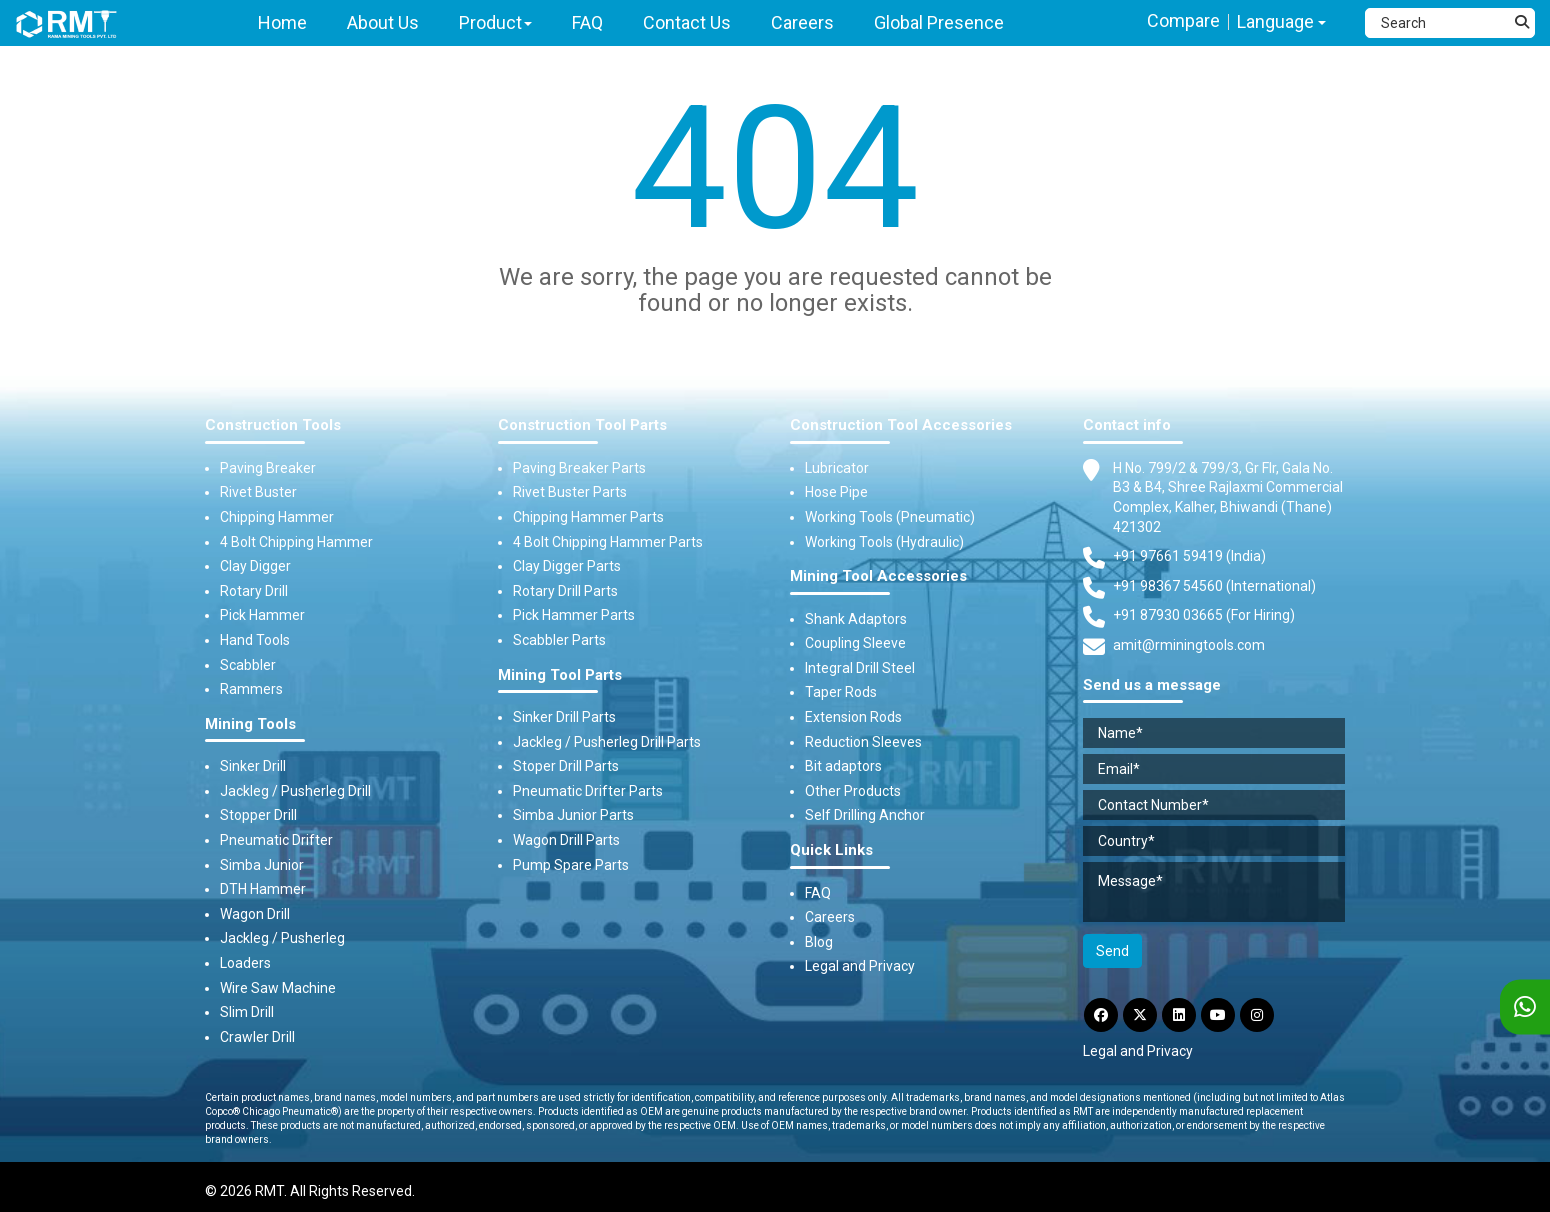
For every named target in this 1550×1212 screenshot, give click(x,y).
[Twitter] (1140, 1015)
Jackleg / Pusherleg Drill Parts (607, 742)
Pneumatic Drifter (276, 840)
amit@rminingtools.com (1189, 646)
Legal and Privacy (860, 966)
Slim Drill (247, 1012)
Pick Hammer (262, 615)
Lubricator (837, 468)
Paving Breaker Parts (579, 468)
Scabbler (248, 665)
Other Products (853, 791)
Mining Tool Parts (560, 675)
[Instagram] (1257, 1015)
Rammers (251, 689)
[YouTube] (1218, 1015)
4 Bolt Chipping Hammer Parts (608, 542)
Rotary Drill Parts (565, 591)
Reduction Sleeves (863, 742)
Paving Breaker (268, 468)
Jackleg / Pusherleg (282, 938)
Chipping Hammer (277, 517)
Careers (830, 917)
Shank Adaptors (856, 619)
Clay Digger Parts (567, 566)
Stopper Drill (258, 815)
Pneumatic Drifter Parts (588, 791)
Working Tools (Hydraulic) (884, 542)
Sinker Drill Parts (564, 717)
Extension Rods (853, 717)
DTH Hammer (263, 889)
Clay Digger (255, 566)
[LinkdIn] (1179, 1015)
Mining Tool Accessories (878, 576)
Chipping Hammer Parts (588, 517)
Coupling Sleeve (855, 643)
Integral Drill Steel (860, 668)
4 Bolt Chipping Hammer (296, 542)
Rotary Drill (254, 591)
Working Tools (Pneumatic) (890, 517)
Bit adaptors (843, 766)
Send (1112, 951)
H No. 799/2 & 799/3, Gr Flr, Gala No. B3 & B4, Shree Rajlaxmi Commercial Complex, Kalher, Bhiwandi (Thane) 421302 (1228, 497)
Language (1281, 21)
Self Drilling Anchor (865, 815)
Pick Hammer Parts (574, 615)
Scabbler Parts (559, 640)
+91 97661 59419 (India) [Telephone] (1189, 556)
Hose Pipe (836, 492)
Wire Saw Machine (278, 988)
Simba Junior (262, 865)
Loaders (245, 963)
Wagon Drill (255, 914)
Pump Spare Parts (571, 865)
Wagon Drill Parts (566, 840)
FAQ (818, 893)
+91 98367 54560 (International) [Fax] (1214, 586)
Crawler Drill (257, 1037)
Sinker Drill (253, 766)
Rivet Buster (258, 492)
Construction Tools (273, 425)
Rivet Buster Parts (570, 492)
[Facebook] (1101, 1015)
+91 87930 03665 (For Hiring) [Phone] (1204, 615)
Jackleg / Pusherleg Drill (295, 791)
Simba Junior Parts (573, 815)
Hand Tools (255, 640)
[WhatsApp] (1525, 1007)
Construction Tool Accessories (901, 425)
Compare (1183, 20)
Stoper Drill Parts (566, 766)
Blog (819, 942)
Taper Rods (841, 692)
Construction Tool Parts (582, 425)
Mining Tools (250, 724)
